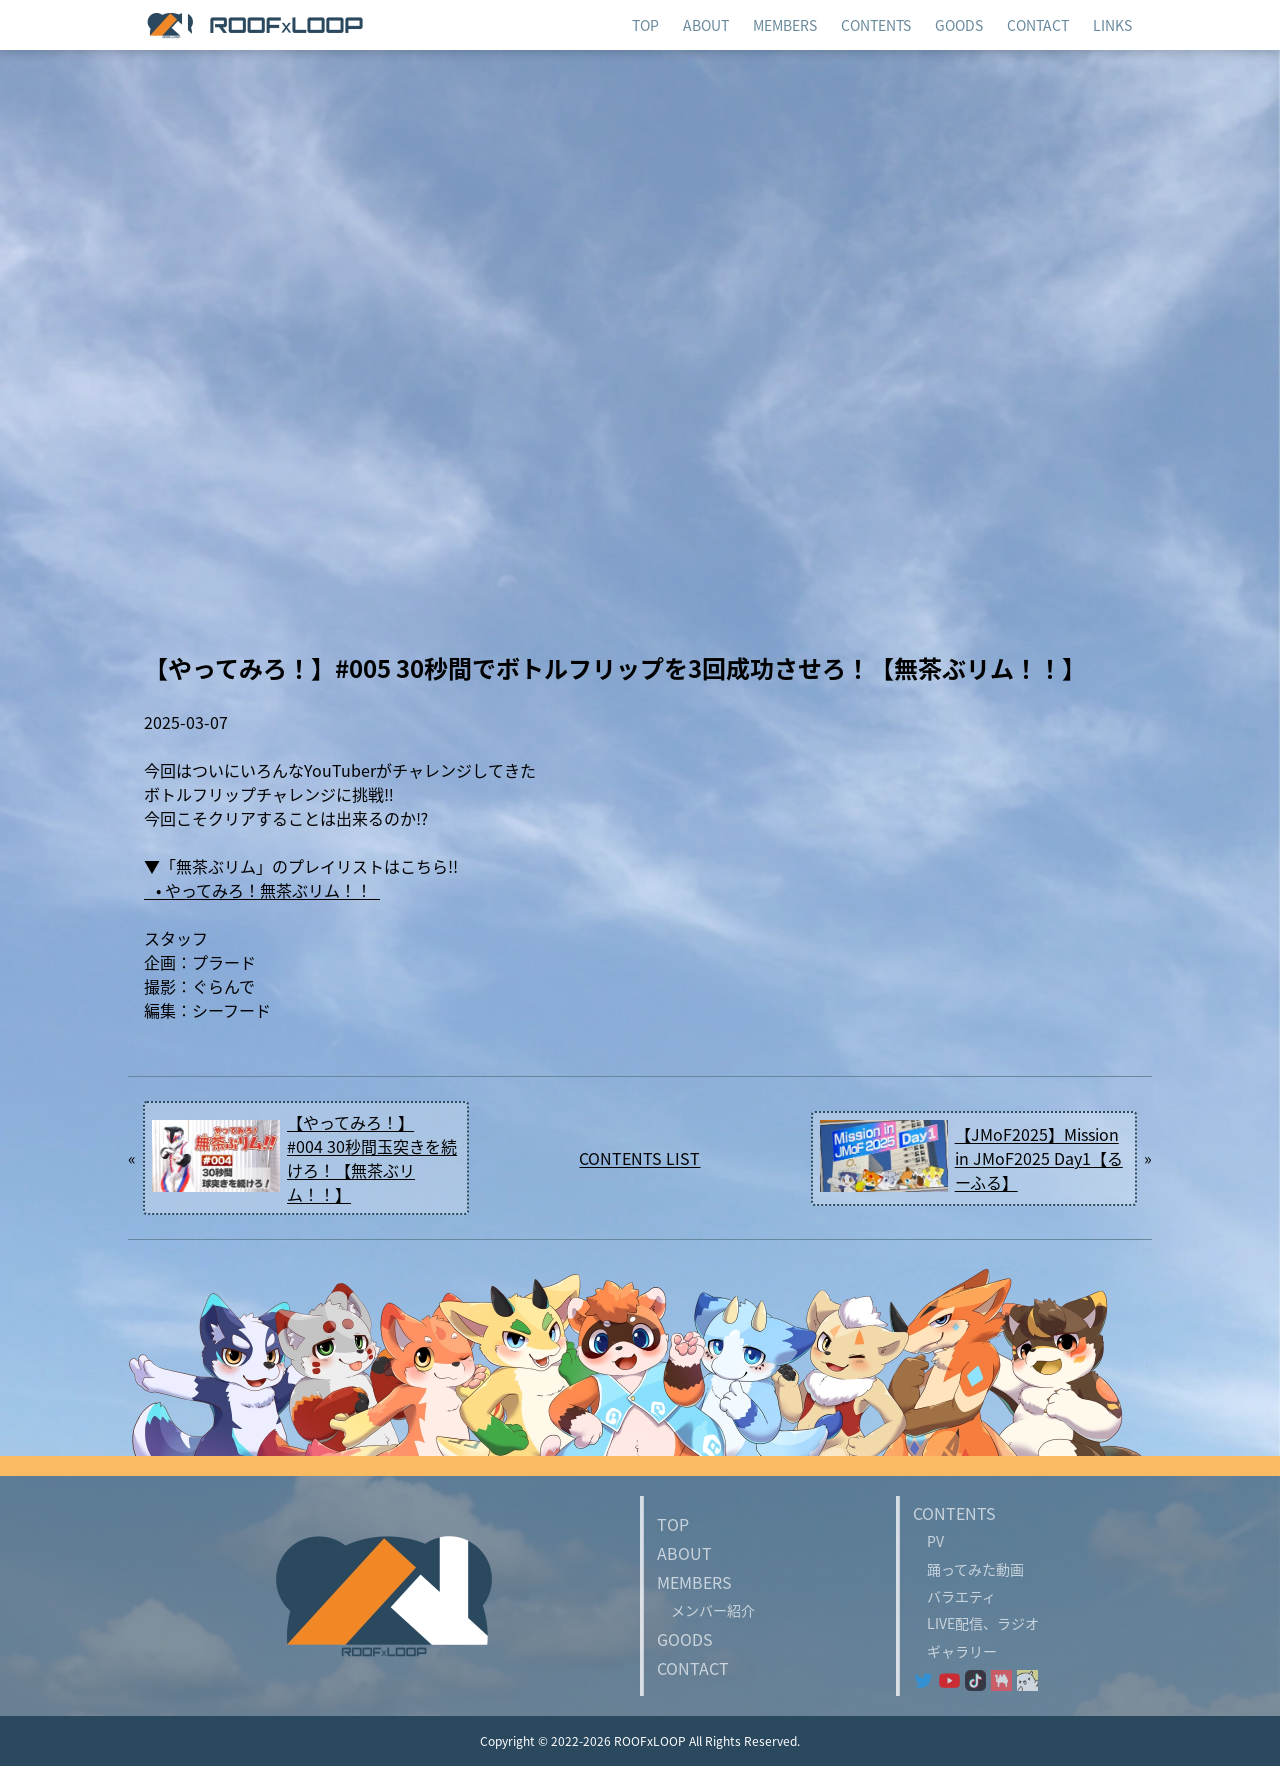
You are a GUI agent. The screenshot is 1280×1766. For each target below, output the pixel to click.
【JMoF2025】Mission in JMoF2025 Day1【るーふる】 (1039, 1158)
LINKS (1112, 25)
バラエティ (954, 1596)
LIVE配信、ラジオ (976, 1623)
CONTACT (693, 1668)
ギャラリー (955, 1651)
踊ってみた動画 (968, 1569)
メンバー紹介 (706, 1610)
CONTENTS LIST (639, 1158)
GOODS (685, 1639)
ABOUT (684, 1553)
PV (928, 1541)
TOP (673, 1524)
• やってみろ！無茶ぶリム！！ (262, 890)
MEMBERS (785, 25)
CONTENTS (876, 25)
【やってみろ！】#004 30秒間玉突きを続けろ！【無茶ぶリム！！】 (372, 1158)
